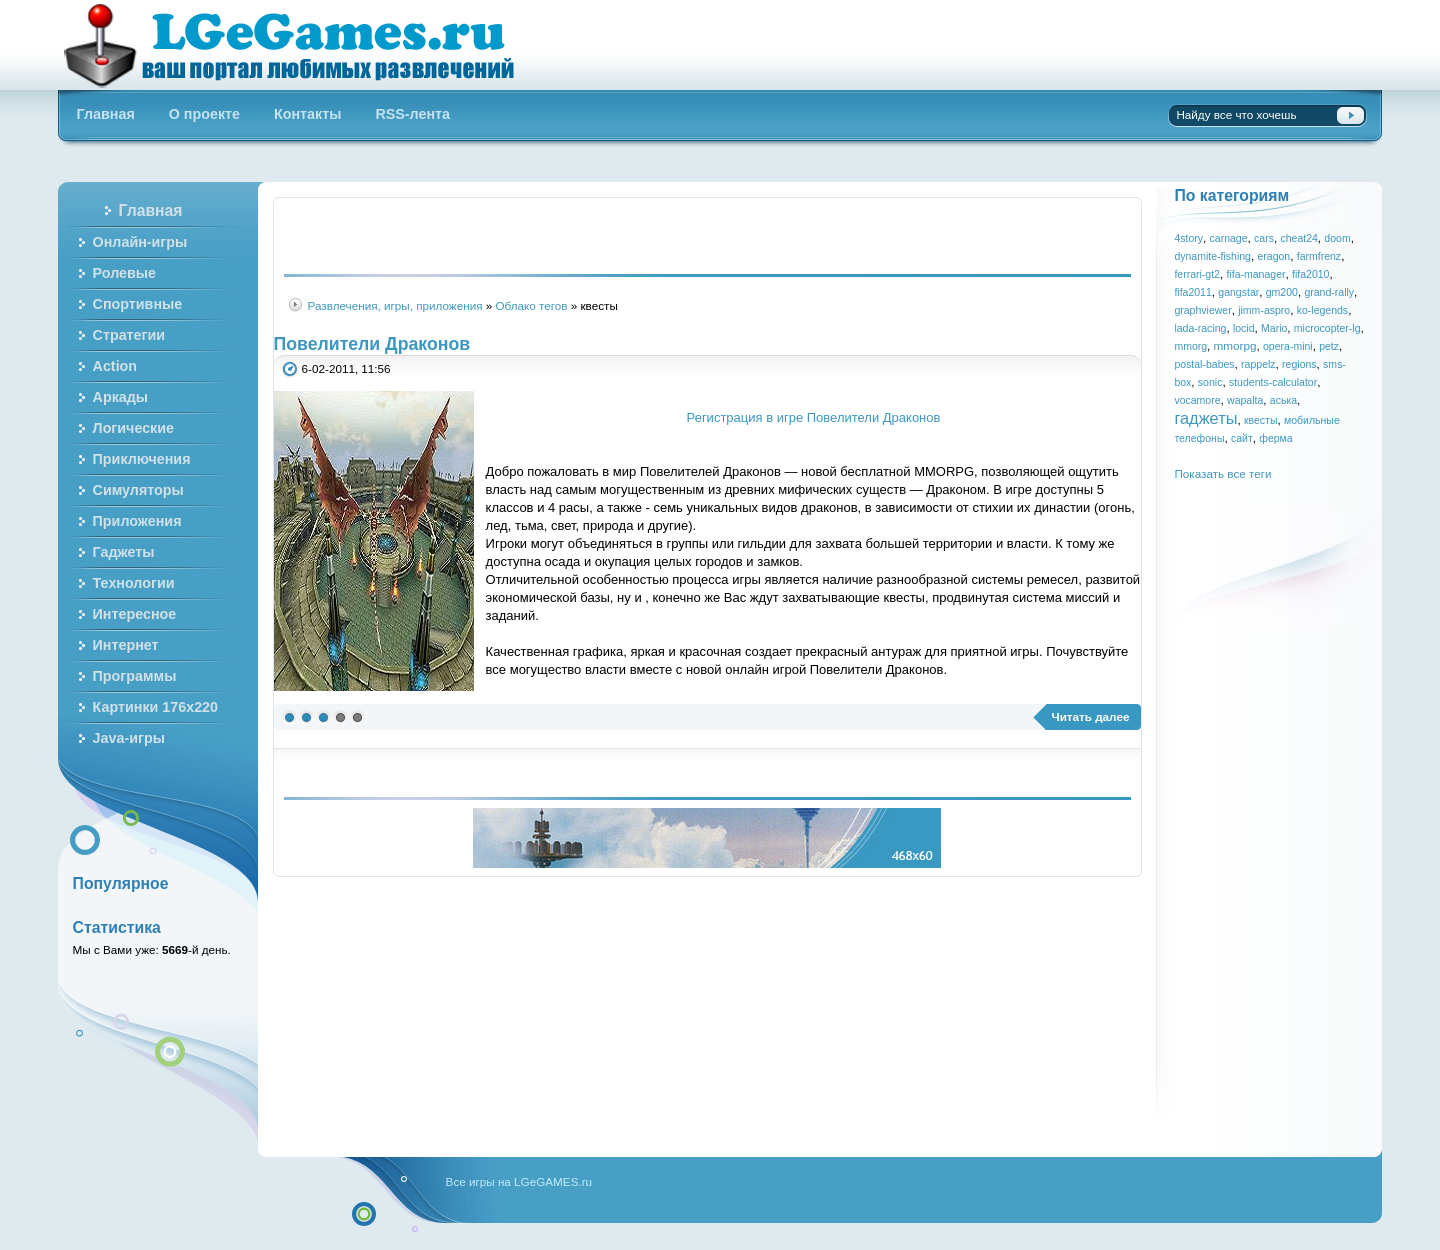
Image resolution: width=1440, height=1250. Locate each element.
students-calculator (1273, 382)
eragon (1273, 256)
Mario (1274, 328)
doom (1337, 238)
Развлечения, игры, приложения (395, 305)
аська (1283, 400)
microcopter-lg (1327, 328)
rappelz (1258, 364)
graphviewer (1202, 310)
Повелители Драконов (372, 344)
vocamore (1197, 400)
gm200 (1282, 292)
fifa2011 (1192, 292)
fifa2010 (1310, 274)
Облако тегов (532, 305)
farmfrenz (1319, 256)
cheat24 (1298, 238)
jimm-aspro (1264, 310)
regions (1299, 364)
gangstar (1238, 292)
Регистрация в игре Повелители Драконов (814, 417)
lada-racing (1200, 328)
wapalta (1245, 400)
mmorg (1190, 346)
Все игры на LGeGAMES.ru (519, 1181)
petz (1329, 346)
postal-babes (1204, 364)
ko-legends (1322, 310)
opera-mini (1288, 346)
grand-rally (1329, 292)
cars (1264, 238)
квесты (1261, 420)
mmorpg (1235, 345)
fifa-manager (1255, 274)
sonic (1210, 382)
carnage (1229, 238)
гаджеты (1205, 418)
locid (1244, 328)
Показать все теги (1222, 473)
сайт (1242, 438)
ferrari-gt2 (1197, 274)
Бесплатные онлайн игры (300, 45)
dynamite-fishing (1212, 256)
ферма (1275, 438)
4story (1188, 238)
